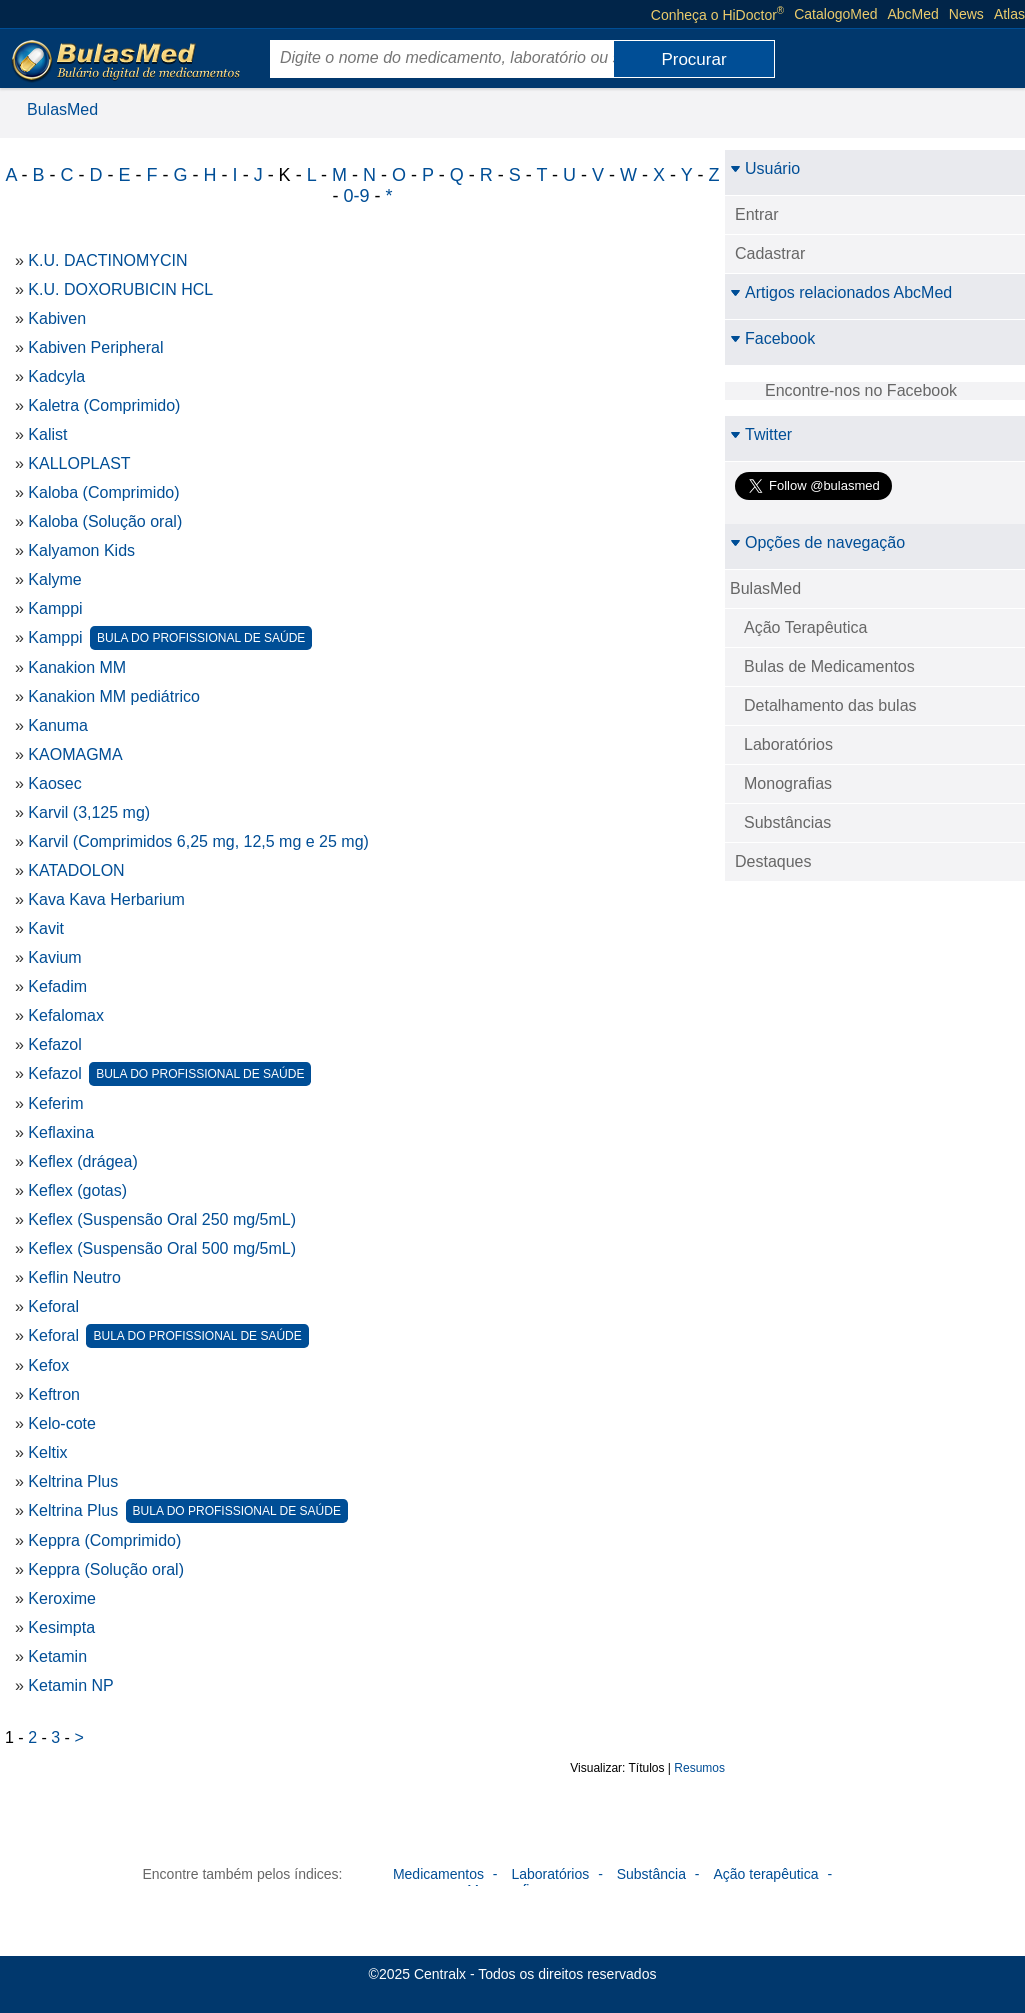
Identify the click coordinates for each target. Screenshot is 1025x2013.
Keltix (47, 1452)
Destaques (773, 861)
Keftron (54, 1394)
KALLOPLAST (79, 463)
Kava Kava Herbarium (106, 899)
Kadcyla (56, 376)
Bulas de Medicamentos (829, 666)
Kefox (48, 1365)
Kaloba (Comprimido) (103, 492)
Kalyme (54, 579)
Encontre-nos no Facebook (861, 390)
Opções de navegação (817, 542)
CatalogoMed (835, 14)
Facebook (772, 338)
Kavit (46, 928)
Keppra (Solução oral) (106, 1569)
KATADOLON (76, 870)
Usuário (765, 168)
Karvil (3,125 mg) (89, 812)
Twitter (761, 434)
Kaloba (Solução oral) (105, 521)
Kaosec (54, 783)
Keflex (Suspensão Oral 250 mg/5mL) (162, 1219)
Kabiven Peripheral (95, 347)
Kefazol (54, 1044)
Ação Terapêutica (805, 627)
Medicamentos (438, 1874)
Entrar (757, 214)
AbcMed (913, 14)
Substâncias (787, 822)
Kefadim (57, 986)
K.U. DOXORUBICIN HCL (120, 289)
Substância (651, 1874)
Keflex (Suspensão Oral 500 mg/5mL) (162, 1248)
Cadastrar (770, 253)
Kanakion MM (77, 667)
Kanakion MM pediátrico (114, 696)
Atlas (1009, 14)
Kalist (47, 434)
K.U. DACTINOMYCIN (107, 260)
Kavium (54, 957)
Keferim (55, 1103)
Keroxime (62, 1598)
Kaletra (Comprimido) (104, 405)
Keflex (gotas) (77, 1190)
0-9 (356, 196)
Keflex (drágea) (82, 1161)
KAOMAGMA (75, 754)
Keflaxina (61, 1132)
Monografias (788, 783)
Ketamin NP (70, 1685)
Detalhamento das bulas (830, 705)
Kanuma (58, 725)
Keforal (53, 1306)
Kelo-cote (62, 1423)
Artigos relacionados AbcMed (841, 292)
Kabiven (57, 318)
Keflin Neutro (74, 1277)
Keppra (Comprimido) (104, 1540)
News (966, 14)
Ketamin (57, 1656)
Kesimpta (61, 1627)
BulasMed (62, 109)
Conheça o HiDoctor (717, 14)
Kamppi (55, 608)
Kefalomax (66, 1015)
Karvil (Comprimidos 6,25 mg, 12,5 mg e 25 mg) (198, 841)
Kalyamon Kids (81, 550)
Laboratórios (788, 744)
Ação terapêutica (765, 1874)
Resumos (699, 1768)
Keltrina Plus (73, 1481)
